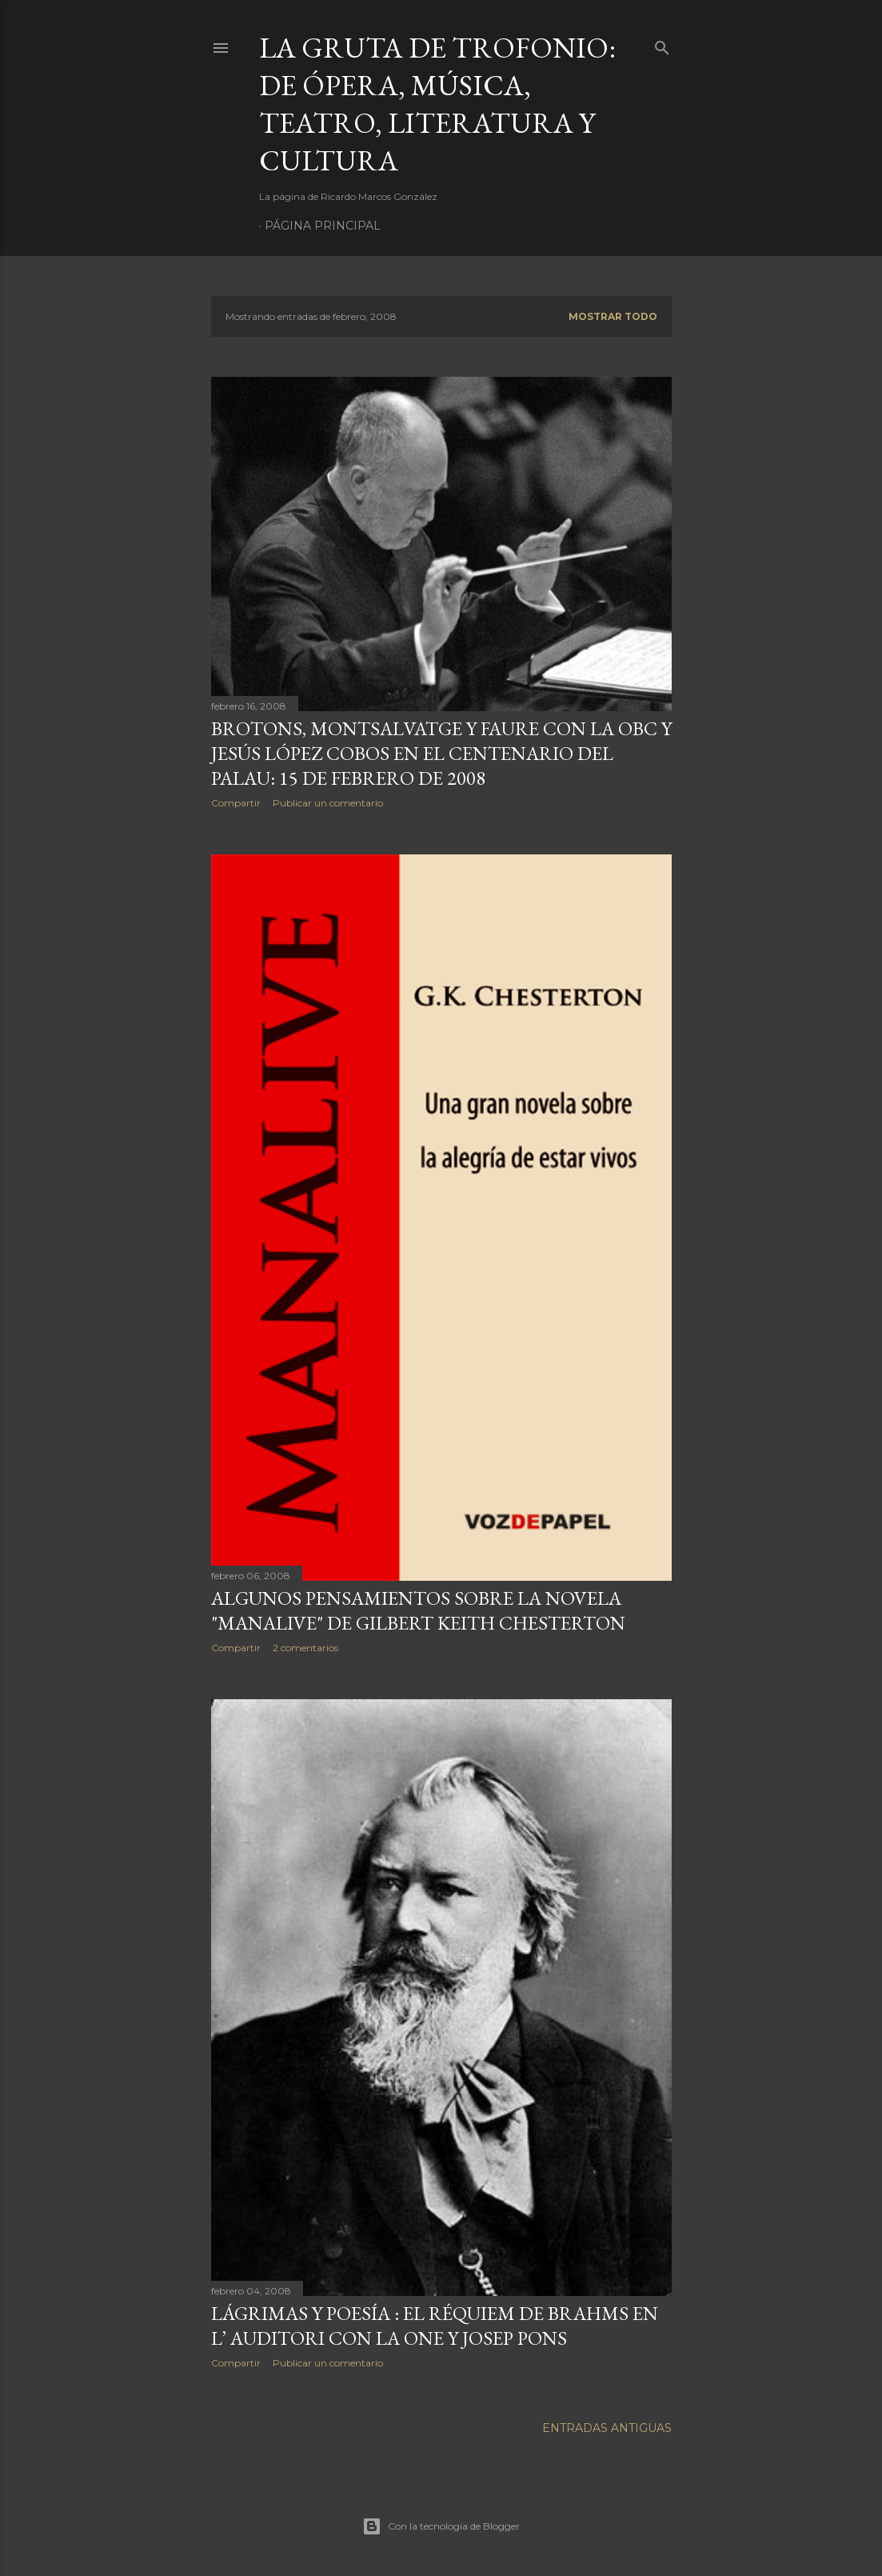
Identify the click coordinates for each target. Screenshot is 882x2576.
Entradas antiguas (607, 2428)
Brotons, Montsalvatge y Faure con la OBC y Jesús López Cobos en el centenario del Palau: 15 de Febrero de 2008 (441, 753)
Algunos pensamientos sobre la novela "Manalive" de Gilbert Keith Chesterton (418, 1610)
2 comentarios (305, 1648)
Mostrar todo (613, 316)
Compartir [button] (236, 803)
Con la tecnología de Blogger (441, 2526)
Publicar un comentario (328, 803)
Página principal (323, 225)
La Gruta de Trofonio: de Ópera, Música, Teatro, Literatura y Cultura (437, 104)
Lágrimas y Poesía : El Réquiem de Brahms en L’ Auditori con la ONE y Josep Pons (434, 2325)
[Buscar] (662, 44)
